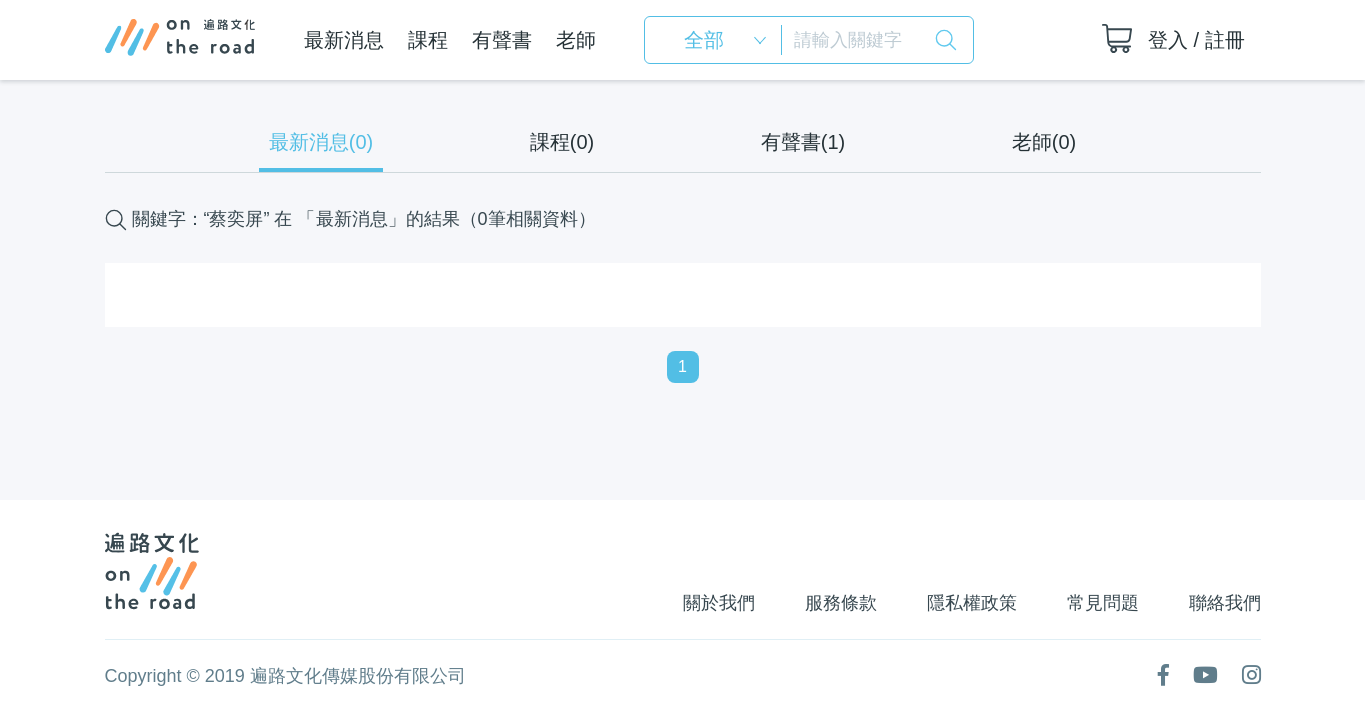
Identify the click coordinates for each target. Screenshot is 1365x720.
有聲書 (501, 40)
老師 (575, 40)
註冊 (1225, 40)
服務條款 (835, 603)
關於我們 (711, 603)
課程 (427, 40)
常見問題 (1101, 603)
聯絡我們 (1225, 603)
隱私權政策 (968, 603)
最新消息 (343, 40)
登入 (1168, 40)
